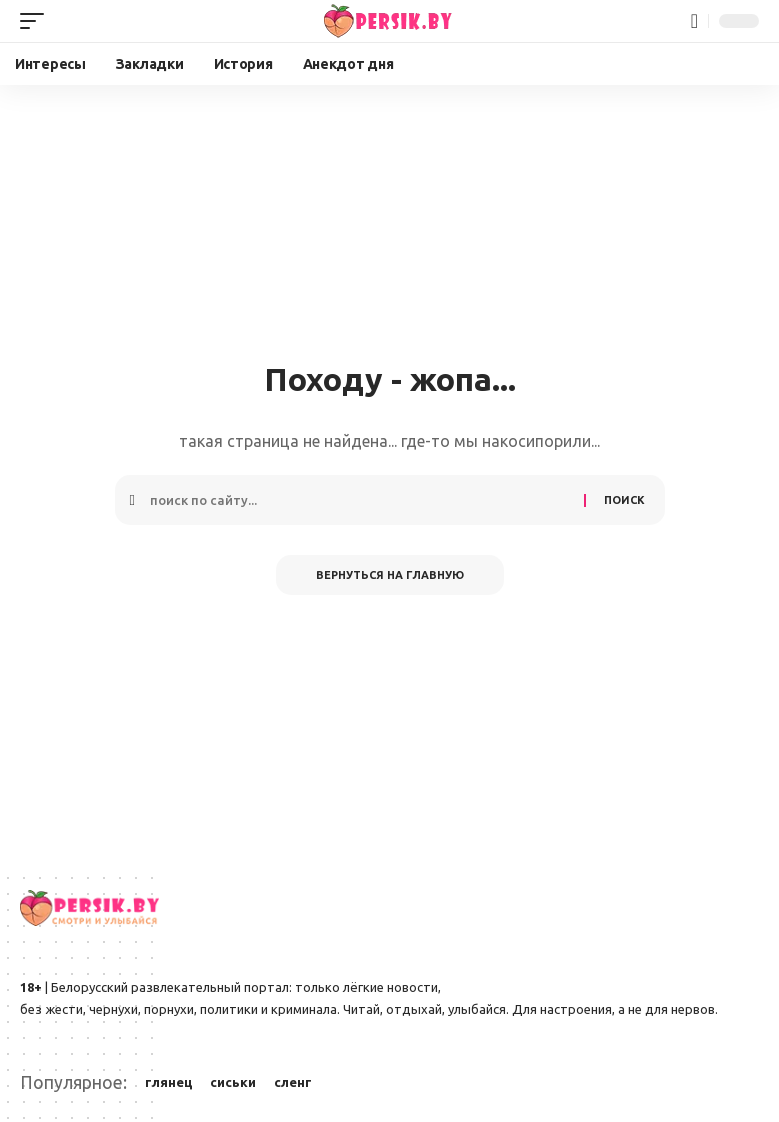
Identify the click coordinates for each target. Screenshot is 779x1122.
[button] (37, 21)
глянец (169, 1082)
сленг (293, 1082)
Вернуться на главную (390, 575)
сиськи (233, 1082)
